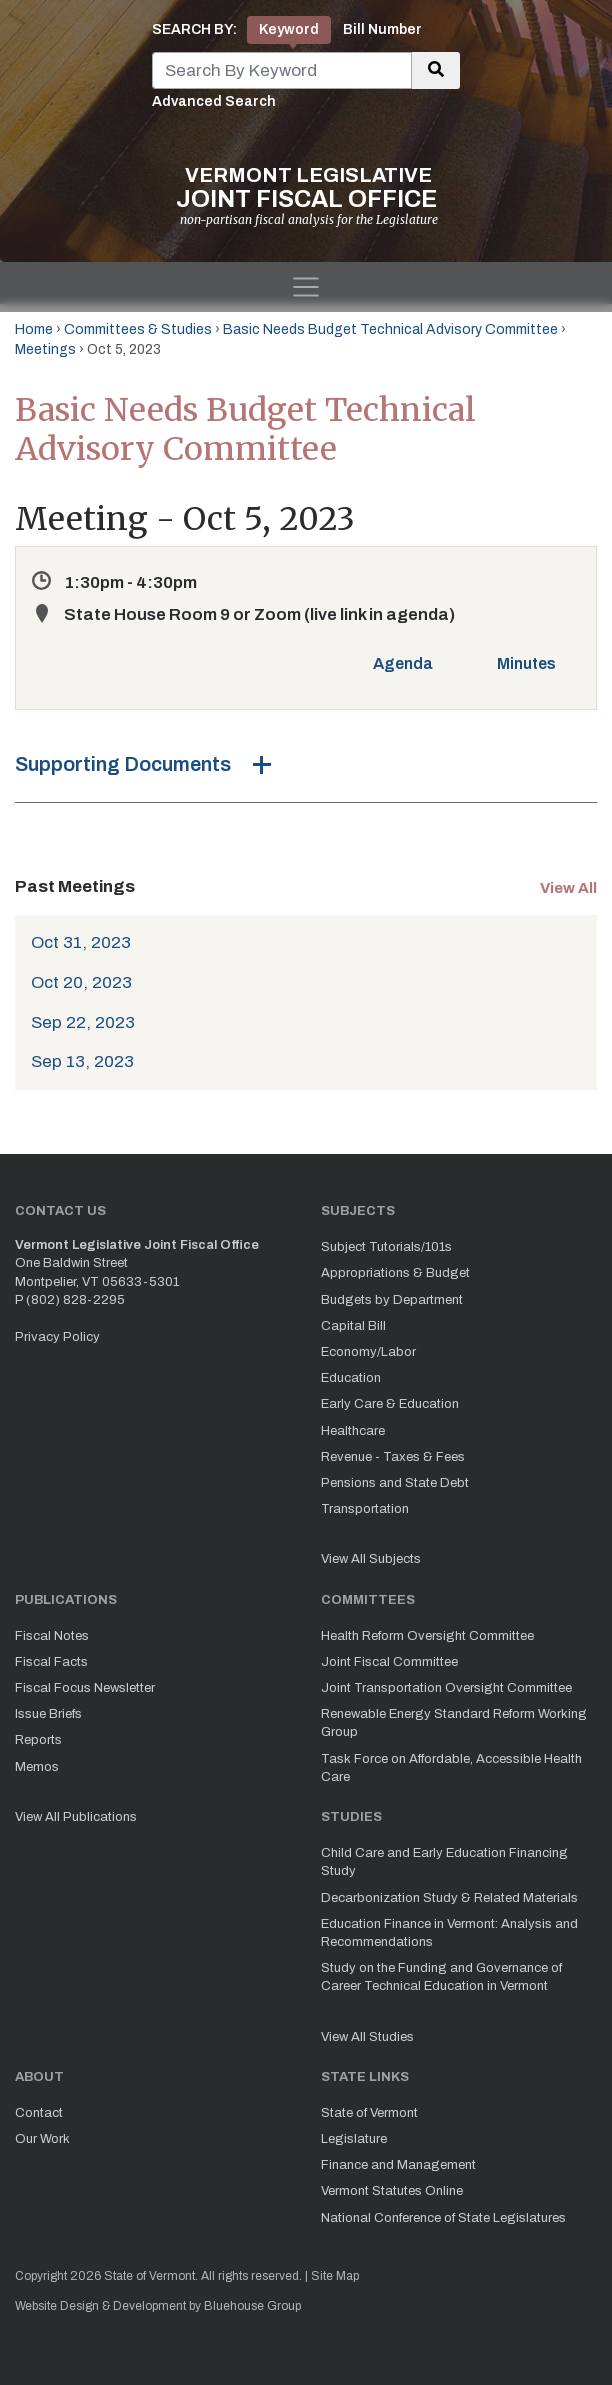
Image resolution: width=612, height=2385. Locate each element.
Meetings (45, 349)
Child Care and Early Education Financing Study (444, 1862)
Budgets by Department (392, 1300)
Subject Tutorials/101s (386, 1247)
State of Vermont (369, 2113)
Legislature (354, 2139)
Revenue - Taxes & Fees (393, 1457)
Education (351, 1378)
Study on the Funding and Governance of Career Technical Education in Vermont (441, 1977)
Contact (39, 2113)
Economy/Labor (368, 1352)
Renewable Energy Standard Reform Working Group (454, 1723)
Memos (37, 1767)
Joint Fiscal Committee (389, 1662)
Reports (38, 1740)
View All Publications (76, 1817)
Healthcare (353, 1431)
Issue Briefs (48, 1714)
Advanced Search (214, 101)
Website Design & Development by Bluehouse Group (158, 2306)
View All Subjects (371, 1559)
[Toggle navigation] (306, 287)
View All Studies (367, 2037)
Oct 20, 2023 (81, 982)
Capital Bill (353, 1326)
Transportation (365, 1509)
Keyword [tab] (289, 29)
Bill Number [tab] (382, 29)
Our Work (42, 2139)
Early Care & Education (390, 1404)
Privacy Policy (57, 1337)
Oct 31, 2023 (81, 942)
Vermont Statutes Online (392, 2191)
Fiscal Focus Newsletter (85, 1688)
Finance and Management (398, 2165)
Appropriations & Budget (395, 1273)
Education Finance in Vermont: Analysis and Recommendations (449, 1933)
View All (568, 888)
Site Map (335, 2276)
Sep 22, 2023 (83, 1022)
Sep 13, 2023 (82, 1061)
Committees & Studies (138, 329)
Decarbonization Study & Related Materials (449, 1898)
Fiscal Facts (51, 1662)
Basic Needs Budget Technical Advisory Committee (390, 329)
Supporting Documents (123, 764)
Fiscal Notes (52, 1636)
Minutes (526, 663)
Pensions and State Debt (395, 1483)
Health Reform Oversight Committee (427, 1636)
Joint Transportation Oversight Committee (446, 1688)
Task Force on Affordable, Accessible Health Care (451, 1768)
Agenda (403, 663)
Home (34, 329)
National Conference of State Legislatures (443, 2218)
